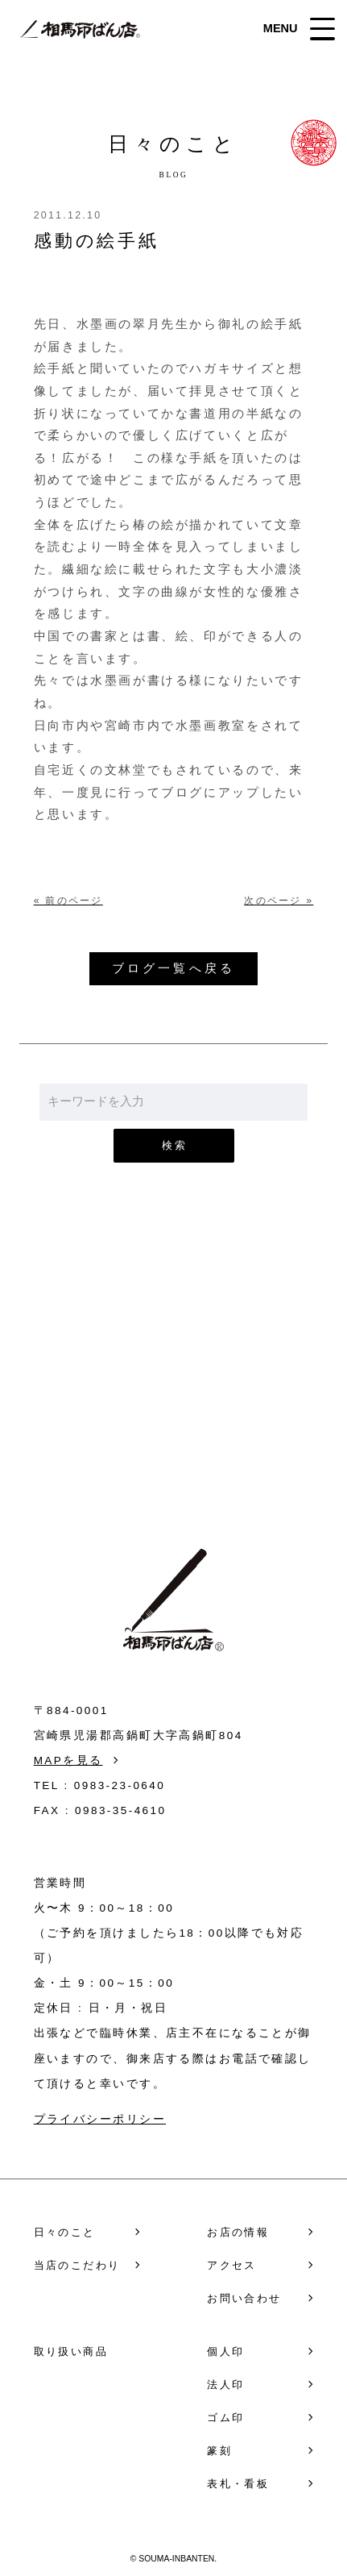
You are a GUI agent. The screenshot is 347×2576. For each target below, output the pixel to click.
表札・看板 (238, 2484)
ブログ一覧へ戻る (173, 968)
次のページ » (278, 900)
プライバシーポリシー (100, 2119)
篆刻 (219, 2451)
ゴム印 (225, 2418)
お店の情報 (238, 2232)
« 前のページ (68, 900)
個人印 (225, 2351)
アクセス (232, 2265)
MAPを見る (68, 1760)
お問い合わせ (173, 1392)
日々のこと (65, 2232)
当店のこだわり (77, 2265)
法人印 (225, 2384)
